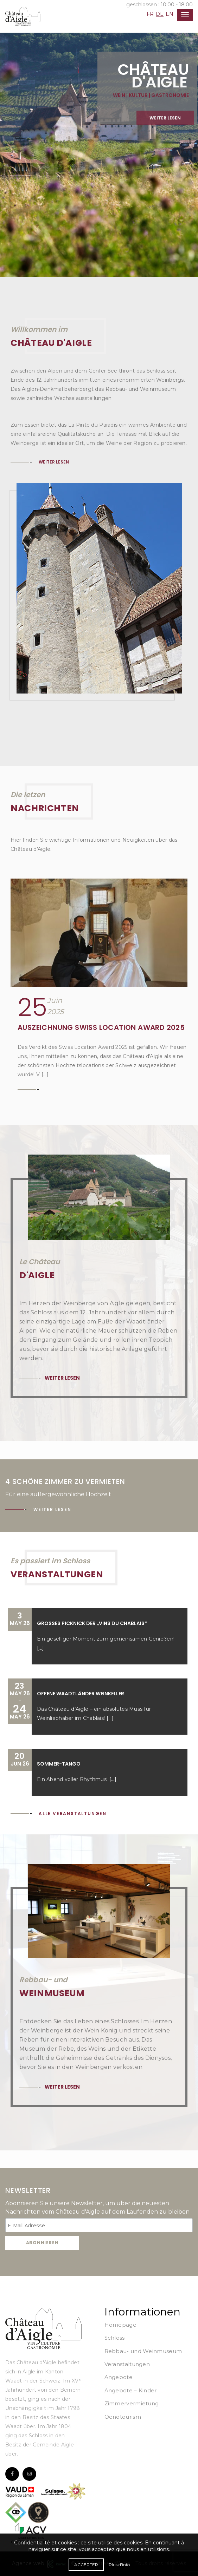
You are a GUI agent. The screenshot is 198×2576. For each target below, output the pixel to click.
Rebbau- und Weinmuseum (143, 2351)
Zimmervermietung (131, 2403)
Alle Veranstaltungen (73, 1813)
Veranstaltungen (127, 2364)
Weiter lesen (165, 134)
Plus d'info (119, 2564)
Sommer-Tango (59, 1763)
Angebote (118, 2377)
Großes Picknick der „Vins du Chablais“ (92, 1623)
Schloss (114, 2337)
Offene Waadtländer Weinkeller (80, 1693)
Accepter (86, 2564)
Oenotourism (122, 2416)
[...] (40, 1648)
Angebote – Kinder (130, 2390)
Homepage (120, 2324)
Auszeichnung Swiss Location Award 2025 (101, 1027)
